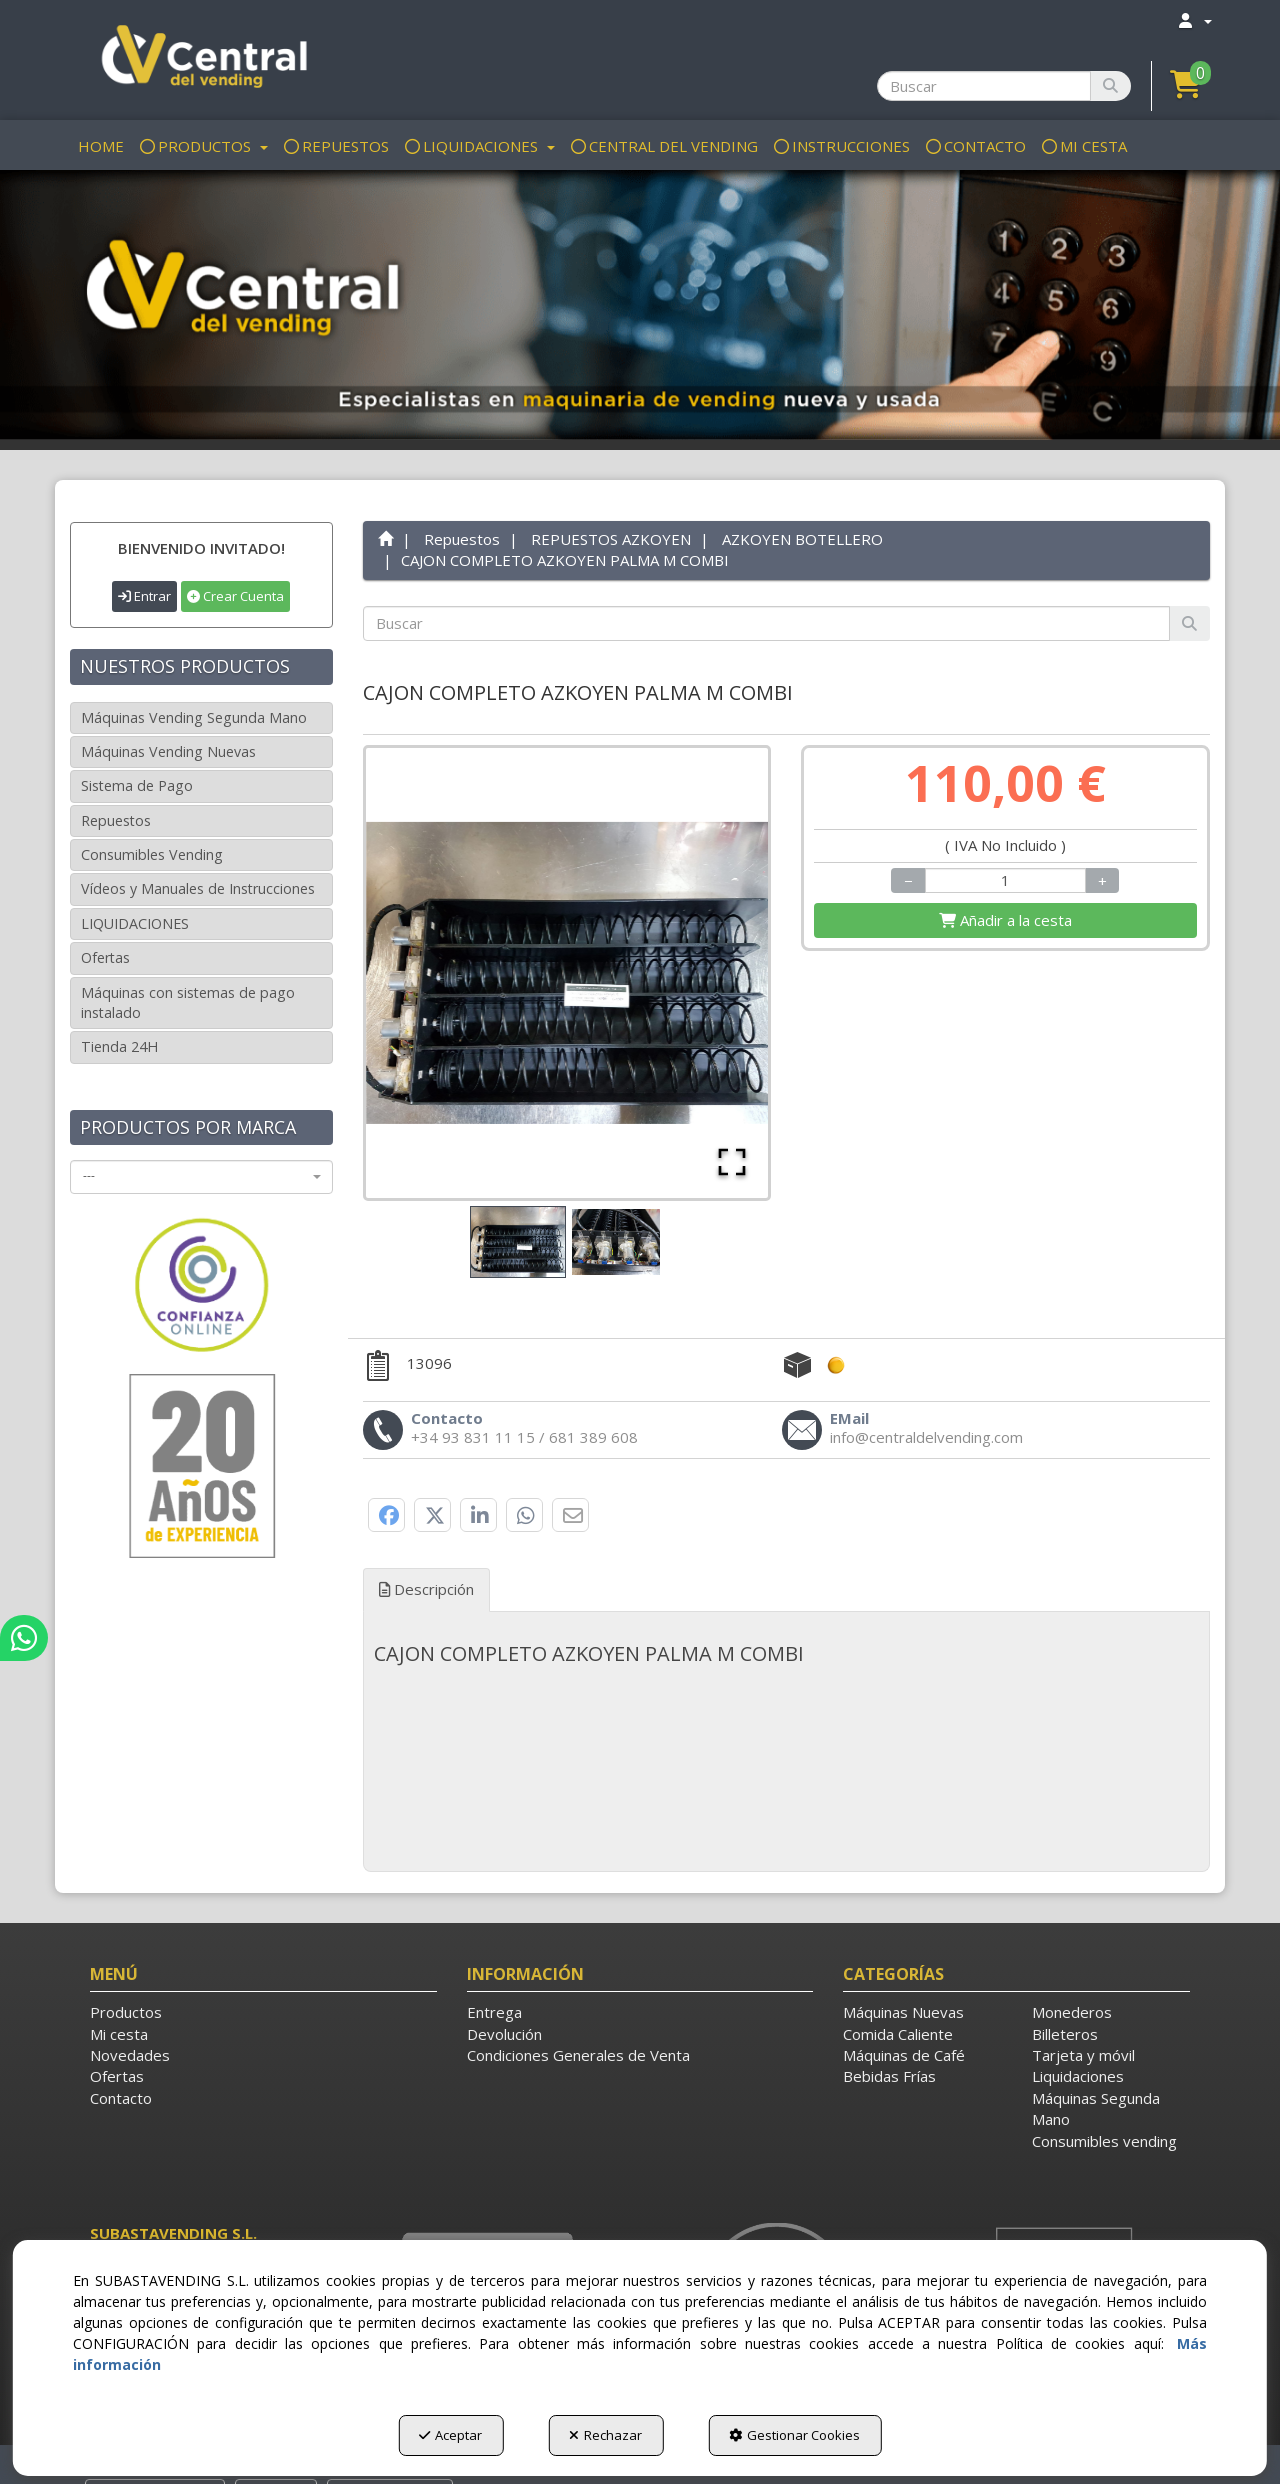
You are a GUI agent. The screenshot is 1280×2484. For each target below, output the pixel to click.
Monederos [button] (1072, 2012)
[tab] (787, 1654)
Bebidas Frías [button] (889, 2076)
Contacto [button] (121, 2098)
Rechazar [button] (605, 2435)
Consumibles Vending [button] (152, 854)
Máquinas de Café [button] (904, 2055)
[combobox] (201, 1177)
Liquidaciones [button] (1078, 2076)
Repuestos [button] (116, 820)
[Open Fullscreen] (732, 1162)
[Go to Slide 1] (518, 1242)
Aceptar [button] (450, 2435)
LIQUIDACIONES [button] (135, 923)
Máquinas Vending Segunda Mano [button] (194, 717)
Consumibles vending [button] (1104, 2141)
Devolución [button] (504, 2034)
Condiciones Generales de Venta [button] (578, 2055)
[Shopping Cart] (1005, 920)
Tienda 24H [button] (119, 1046)
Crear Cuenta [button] (235, 596)
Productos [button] (126, 2012)
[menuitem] (1194, 20)
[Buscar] (1110, 86)
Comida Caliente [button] (898, 2034)
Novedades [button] (130, 2055)
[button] (201, 60)
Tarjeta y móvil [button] (1083, 2055)
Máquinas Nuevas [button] (903, 2012)
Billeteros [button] (1065, 2034)
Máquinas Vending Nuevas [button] (168, 751)
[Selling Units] (1006, 880)
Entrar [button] (144, 596)
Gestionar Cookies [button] (794, 2435)
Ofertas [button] (105, 957)
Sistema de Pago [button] (137, 785)
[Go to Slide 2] (616, 1242)
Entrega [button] (494, 2012)
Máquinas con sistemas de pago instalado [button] (188, 1002)
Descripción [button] (426, 1589)
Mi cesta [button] (119, 2034)
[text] (767, 623)
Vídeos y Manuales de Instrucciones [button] (198, 888)
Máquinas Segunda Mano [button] (1096, 2108)
